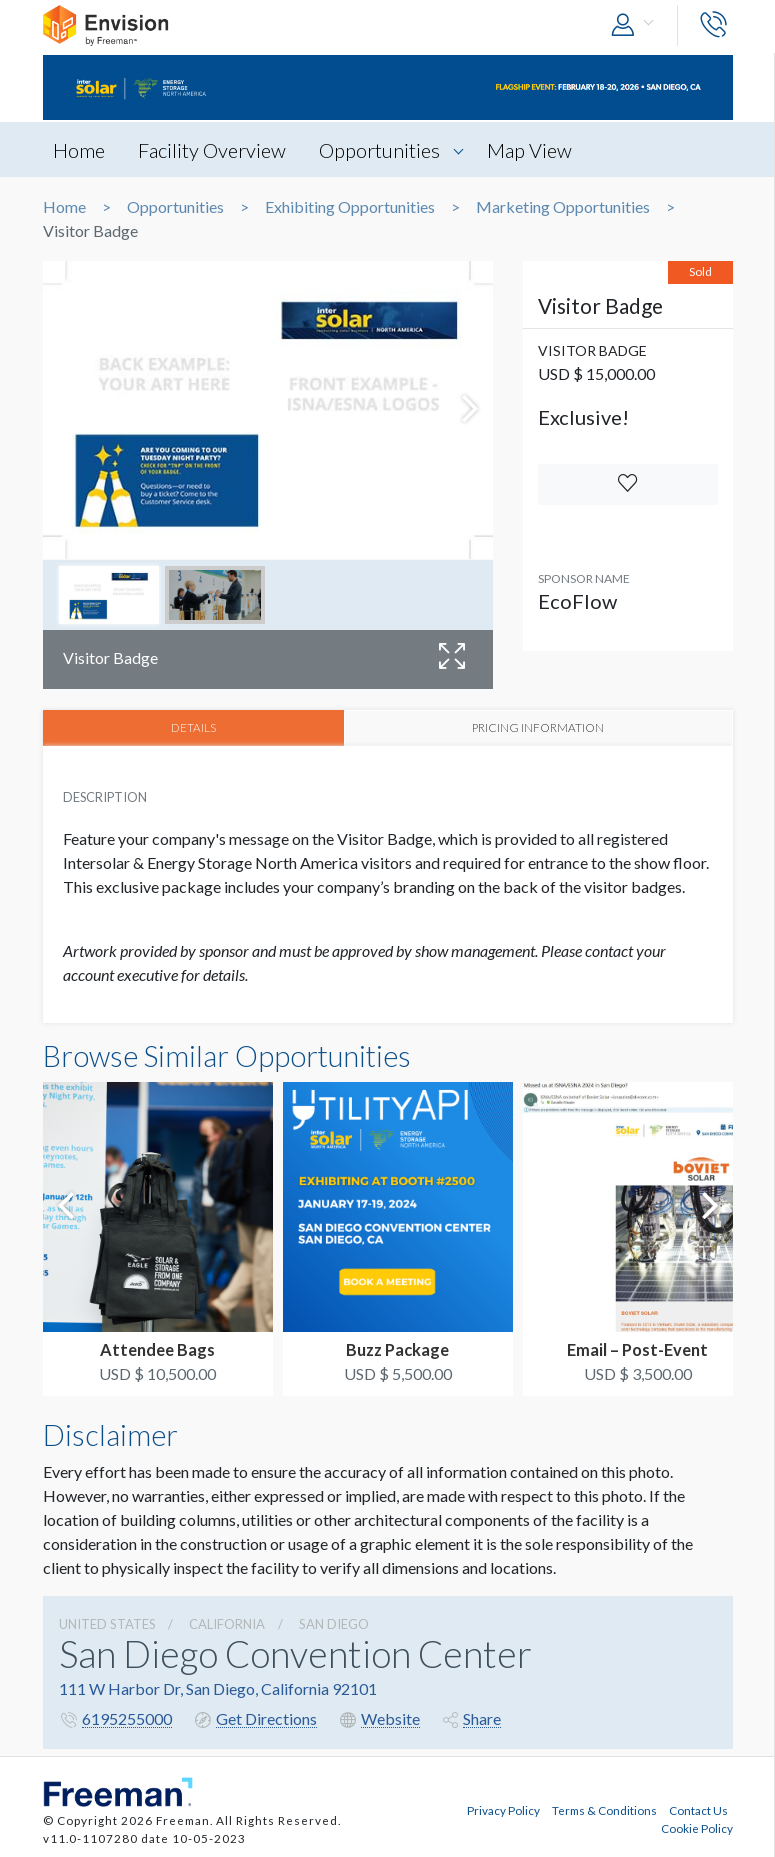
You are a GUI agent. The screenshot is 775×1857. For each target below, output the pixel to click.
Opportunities (379, 150)
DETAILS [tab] (193, 727)
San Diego (334, 1624)
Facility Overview (212, 150)
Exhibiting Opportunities (350, 207)
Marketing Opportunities (563, 207)
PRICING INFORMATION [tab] (538, 727)
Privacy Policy (503, 1810)
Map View (529, 150)
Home (79, 150)
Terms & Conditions (604, 1810)
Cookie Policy (697, 1828)
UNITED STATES (107, 1624)
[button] (637, 25)
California (227, 1624)
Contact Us (698, 1810)
